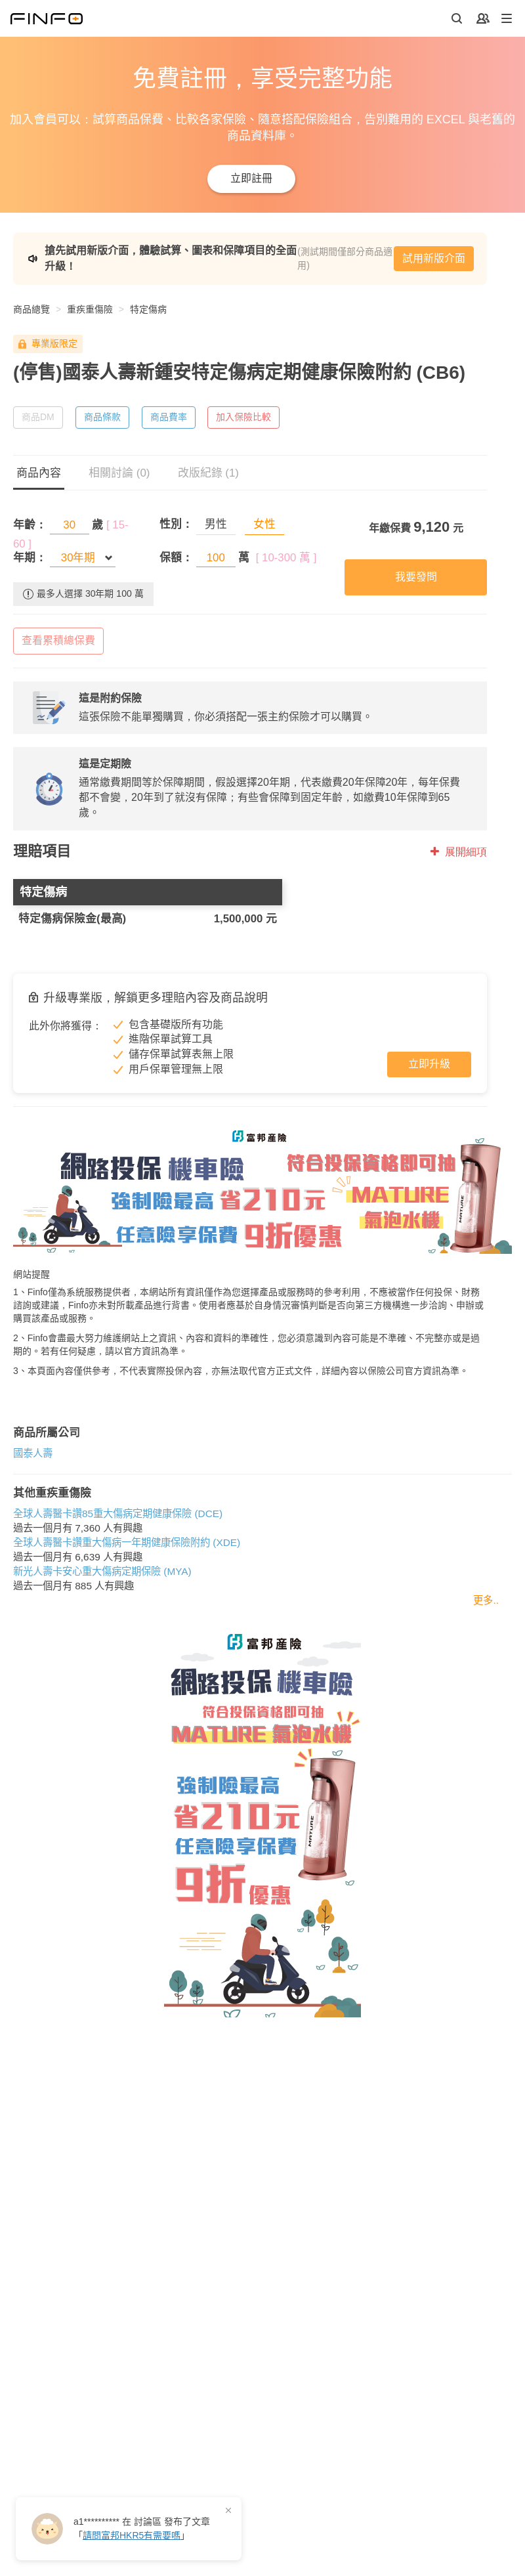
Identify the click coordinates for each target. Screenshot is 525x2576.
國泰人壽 (32, 1453)
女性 (264, 524)
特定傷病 (148, 309)
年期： (30, 557)
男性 (216, 524)
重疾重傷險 (90, 309)
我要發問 (416, 576)
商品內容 (38, 473)
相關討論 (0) (119, 473)
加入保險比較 (243, 417)
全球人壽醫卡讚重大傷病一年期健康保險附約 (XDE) (126, 1542)
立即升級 (429, 1063)
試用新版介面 (433, 258)
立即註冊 (251, 178)
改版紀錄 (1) (209, 473)
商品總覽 (31, 309)
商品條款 (102, 417)
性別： (176, 524)
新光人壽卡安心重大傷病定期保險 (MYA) (102, 1571)
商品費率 (168, 417)
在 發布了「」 (142, 2528)
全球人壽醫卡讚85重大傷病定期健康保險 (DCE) (117, 1513)
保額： (176, 557)
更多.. (486, 1600)
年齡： (30, 525)
